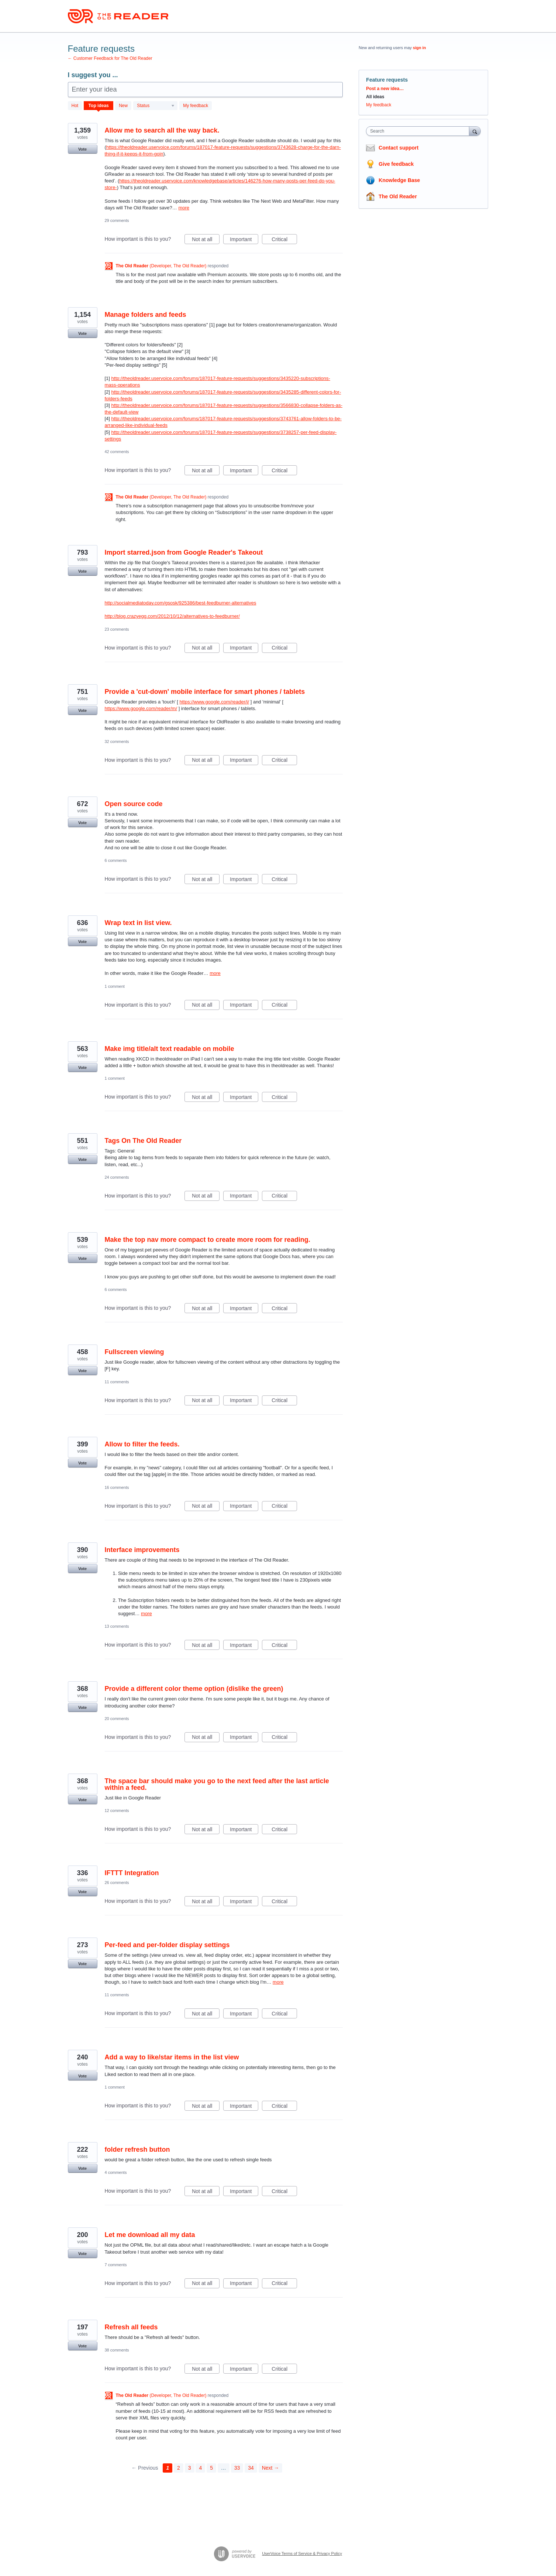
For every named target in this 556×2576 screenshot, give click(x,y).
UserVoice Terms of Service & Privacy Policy (302, 2553)
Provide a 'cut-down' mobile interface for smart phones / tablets (205, 691)
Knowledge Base (399, 180)
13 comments (117, 1626)
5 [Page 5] (211, 2468)
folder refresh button (137, 2149)
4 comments (116, 2172)
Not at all (206, 240)
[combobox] (419, 131)
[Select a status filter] (155, 106)
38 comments (117, 2350)
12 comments (117, 1810)
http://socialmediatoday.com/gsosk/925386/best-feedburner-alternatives (180, 603)
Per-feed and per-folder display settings (167, 1945)
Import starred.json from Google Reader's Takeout (184, 552)
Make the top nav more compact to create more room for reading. (207, 1239)
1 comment (115, 986)
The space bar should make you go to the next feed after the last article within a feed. (217, 1784)
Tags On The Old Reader (143, 1140)
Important (244, 240)
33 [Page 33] (237, 2468)
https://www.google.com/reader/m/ (141, 708)
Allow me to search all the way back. (162, 130)
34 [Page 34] (251, 2468)
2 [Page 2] (178, 2468)
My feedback (195, 105)
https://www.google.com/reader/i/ (214, 702)
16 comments (117, 1487)
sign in (419, 47)
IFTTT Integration (132, 1873)
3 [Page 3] (189, 2468)
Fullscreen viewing (134, 1352)
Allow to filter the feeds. (142, 1444)
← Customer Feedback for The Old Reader (110, 58)
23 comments (117, 629)
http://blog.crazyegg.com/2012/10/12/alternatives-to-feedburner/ (172, 616)
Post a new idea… (385, 88)
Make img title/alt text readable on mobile (169, 1048)
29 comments (117, 220)
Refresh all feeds (131, 2327)
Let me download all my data (150, 2234)
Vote (82, 149)
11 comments (117, 1382)
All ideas (375, 96)
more (183, 207)
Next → (270, 2468)
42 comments (117, 451)
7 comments (116, 2264)
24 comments (117, 1177)
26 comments (117, 1882)
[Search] (475, 131)
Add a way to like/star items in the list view (172, 2057)
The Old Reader (398, 196)
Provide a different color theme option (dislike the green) (194, 1688)
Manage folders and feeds (145, 314)
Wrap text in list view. (138, 922)
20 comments (117, 1718)
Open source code (134, 804)
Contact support (398, 147)
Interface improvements (142, 1550)
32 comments (117, 741)
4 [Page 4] (200, 2468)
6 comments (116, 860)
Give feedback (396, 164)
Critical (284, 240)
